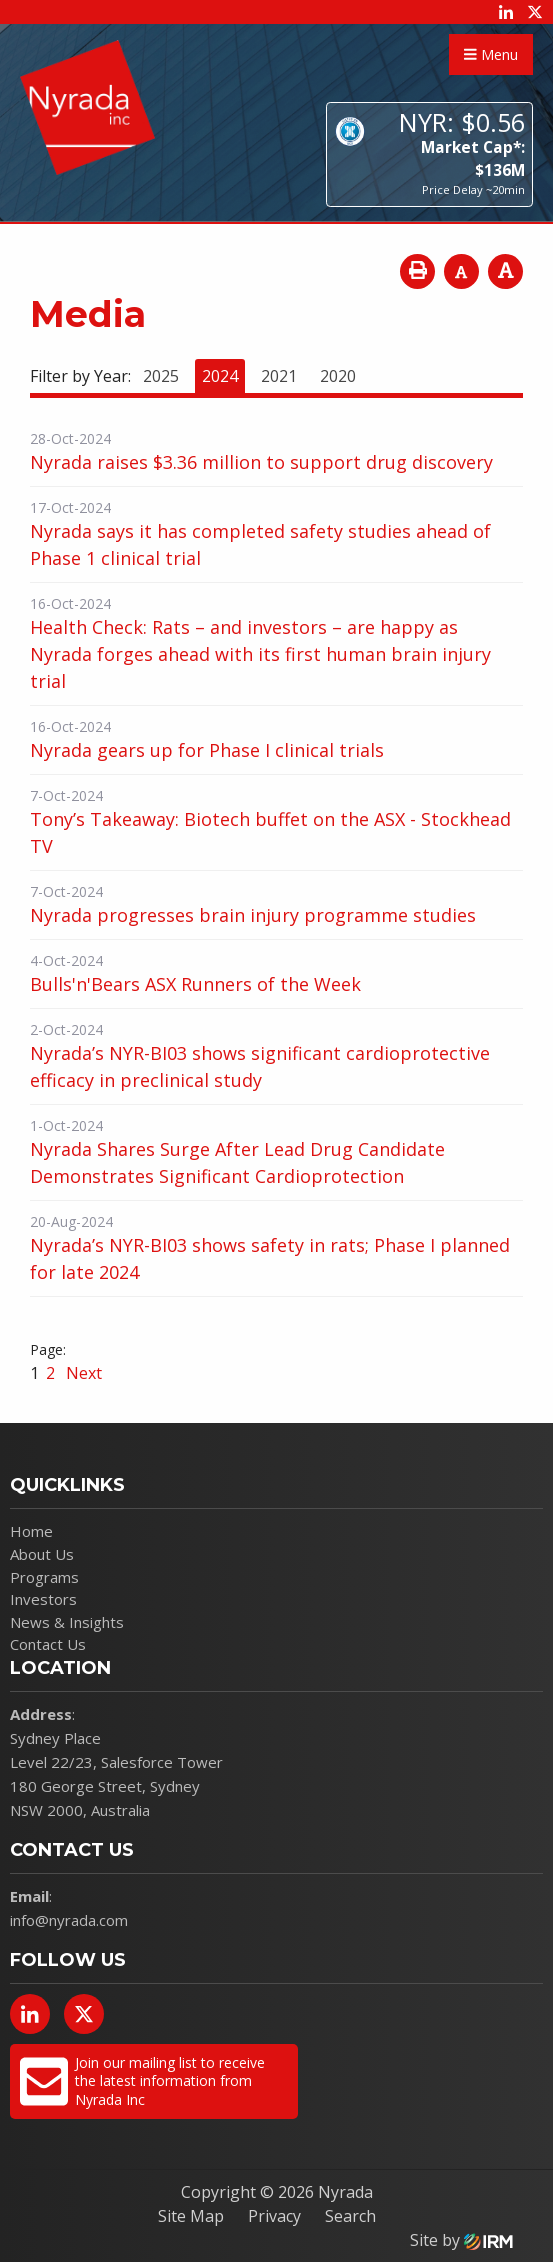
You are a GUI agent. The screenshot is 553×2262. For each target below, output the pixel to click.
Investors (43, 1599)
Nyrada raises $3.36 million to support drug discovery (261, 462)
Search (350, 2216)
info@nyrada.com (69, 1920)
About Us (42, 1554)
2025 (161, 376)
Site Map (191, 2216)
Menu (491, 54)
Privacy (274, 2216)
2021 (279, 376)
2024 (220, 376)
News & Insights (67, 1622)
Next (82, 1373)
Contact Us (48, 1644)
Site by (461, 2240)
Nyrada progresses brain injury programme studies (253, 915)
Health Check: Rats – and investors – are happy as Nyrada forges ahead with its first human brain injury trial (260, 654)
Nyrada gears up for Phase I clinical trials (207, 750)
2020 (338, 376)
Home (31, 1531)
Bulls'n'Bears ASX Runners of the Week (195, 984)
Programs (44, 1577)
